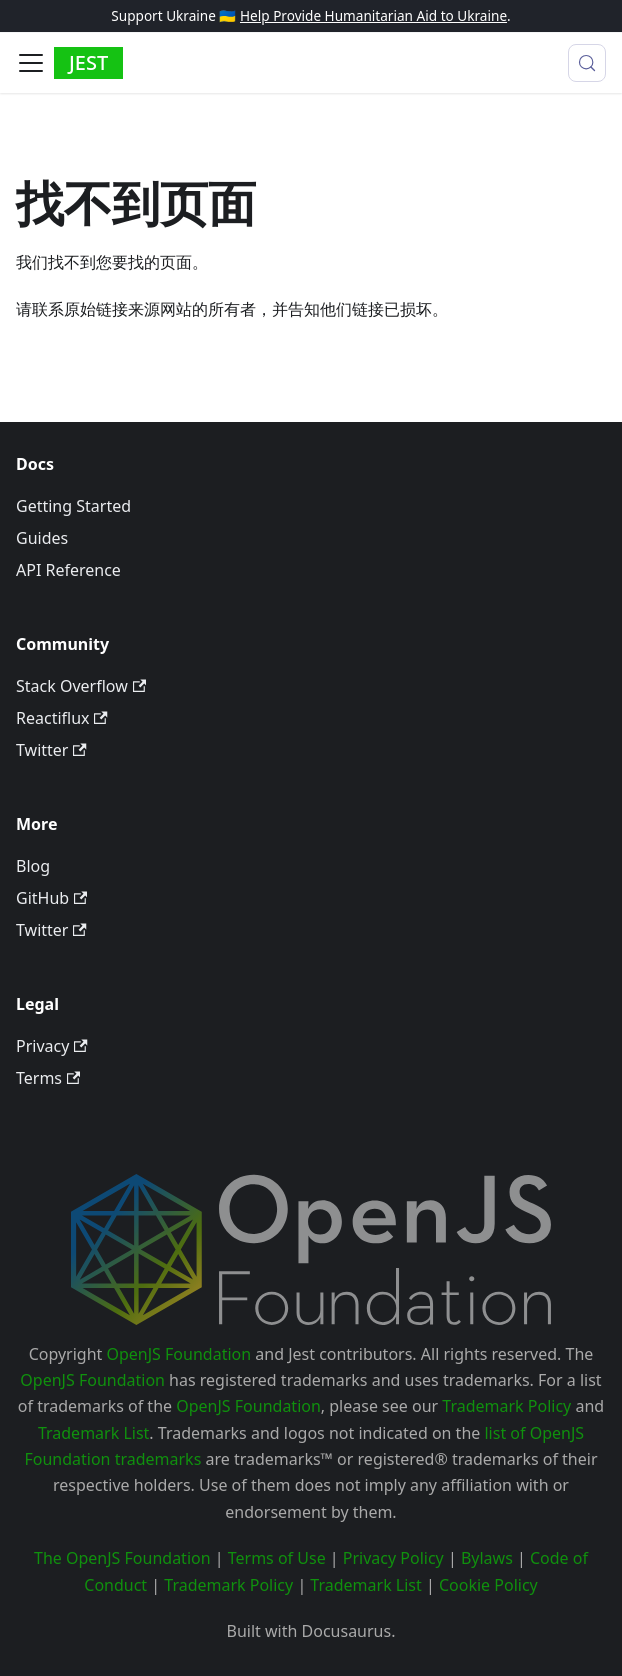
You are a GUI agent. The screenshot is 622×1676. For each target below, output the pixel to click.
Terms (48, 1078)
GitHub (51, 898)
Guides (42, 538)
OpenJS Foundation (179, 1354)
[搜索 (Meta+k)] (587, 63)
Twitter (51, 750)
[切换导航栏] (31, 63)
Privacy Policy (393, 1558)
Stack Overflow (81, 686)
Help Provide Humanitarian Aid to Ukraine (373, 15)
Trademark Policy (506, 1406)
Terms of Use (277, 1558)
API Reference (68, 570)
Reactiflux (62, 718)
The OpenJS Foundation (122, 1558)
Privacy (52, 1046)
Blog (33, 866)
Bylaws (487, 1558)
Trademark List (93, 1433)
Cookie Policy (488, 1585)
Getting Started (73, 506)
